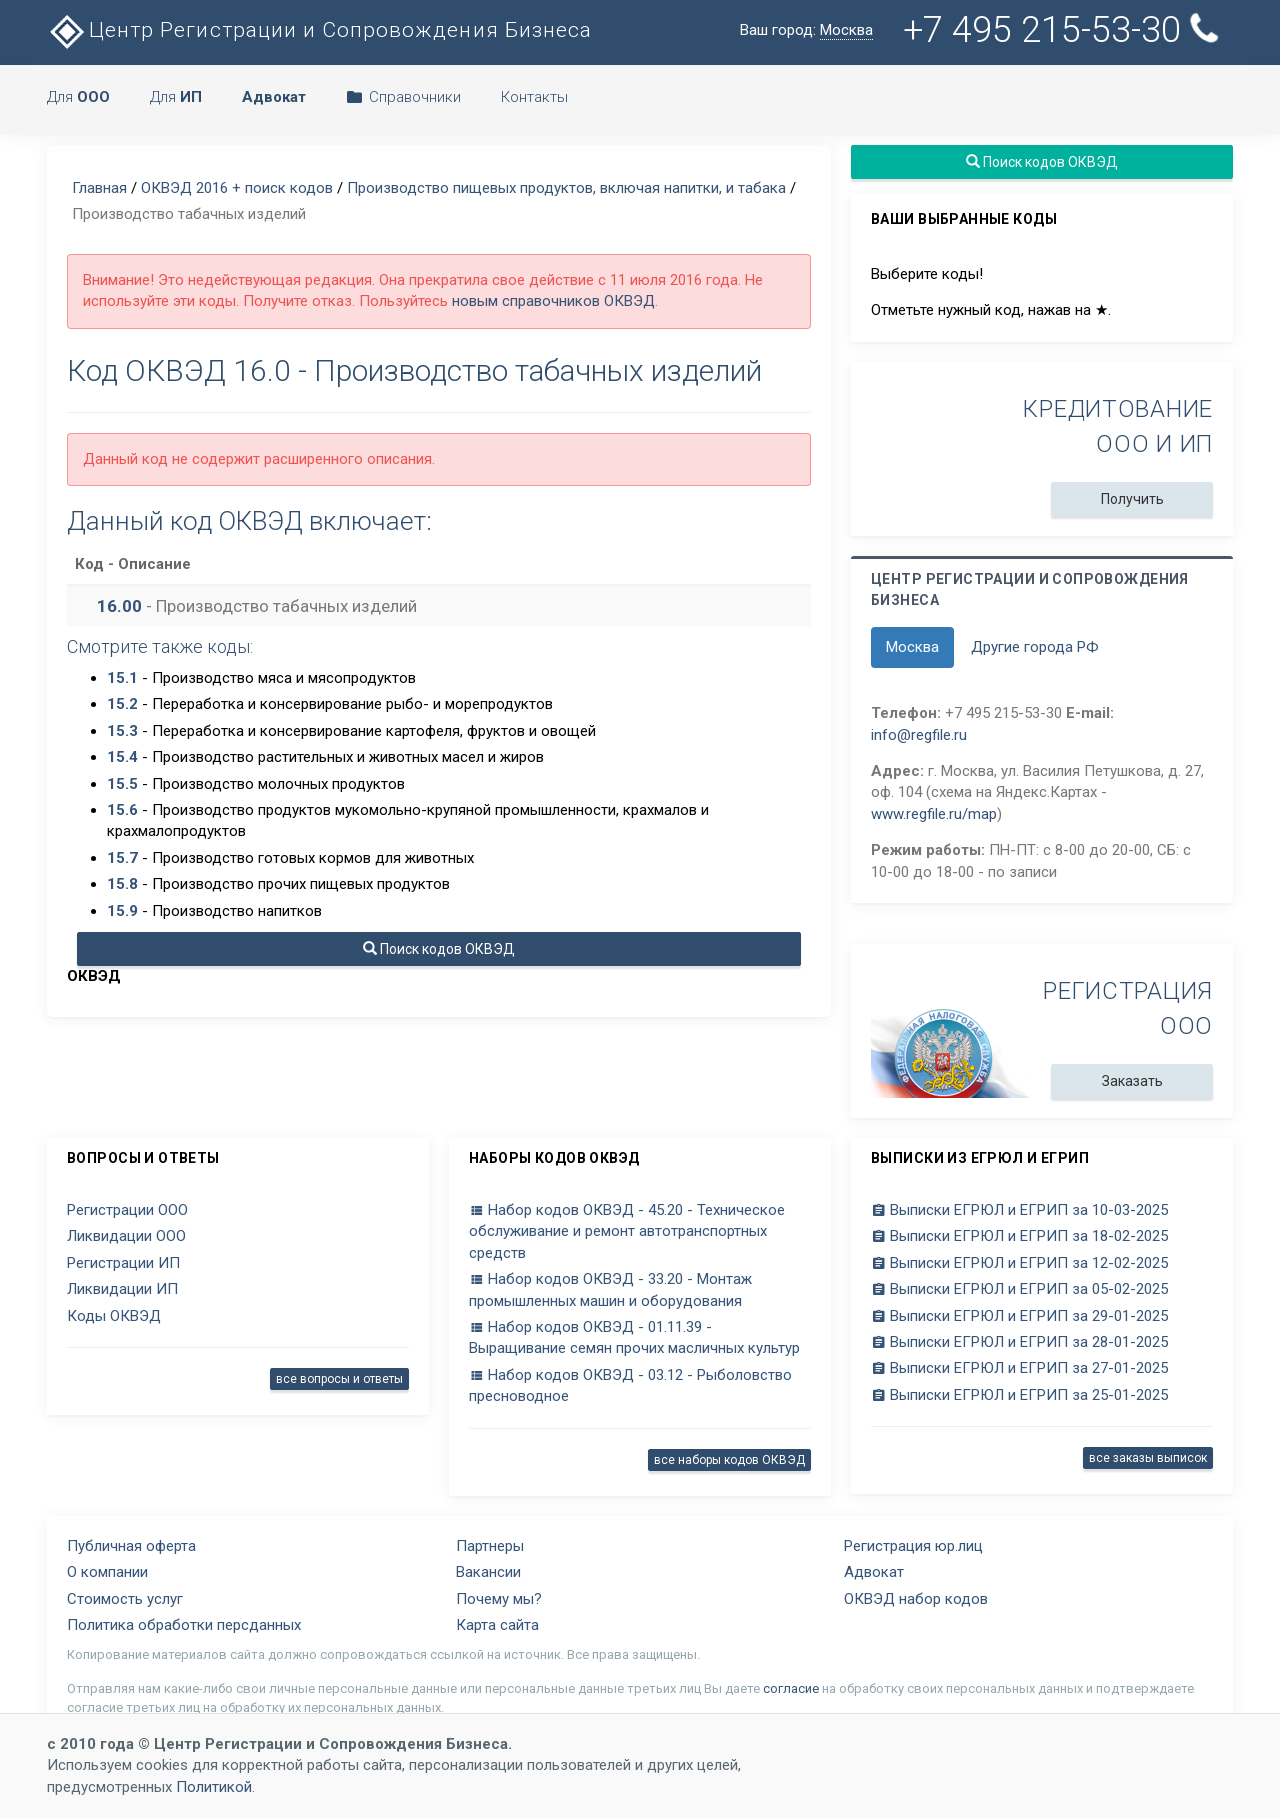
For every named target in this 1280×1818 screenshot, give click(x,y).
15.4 (122, 757)
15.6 (122, 810)
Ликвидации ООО (126, 1236)
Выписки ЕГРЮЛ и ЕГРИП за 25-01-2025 (1019, 1395)
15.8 (122, 884)
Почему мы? (499, 1599)
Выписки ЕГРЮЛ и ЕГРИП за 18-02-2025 (1019, 1236)
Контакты (534, 97)
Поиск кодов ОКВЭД (439, 949)
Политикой (214, 1787)
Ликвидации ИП (122, 1289)
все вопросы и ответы (339, 1379)
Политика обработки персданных (184, 1625)
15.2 (122, 704)
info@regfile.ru (919, 735)
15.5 (122, 784)
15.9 (122, 911)
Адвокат (874, 1572)
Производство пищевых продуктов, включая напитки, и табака (566, 188)
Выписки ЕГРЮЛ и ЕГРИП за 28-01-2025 (1019, 1342)
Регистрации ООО (127, 1210)
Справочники (403, 97)
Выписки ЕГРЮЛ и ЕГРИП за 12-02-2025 (1019, 1263)
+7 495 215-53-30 (1064, 30)
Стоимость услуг (125, 1599)
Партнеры (490, 1546)
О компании (107, 1572)
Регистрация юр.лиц (913, 1546)
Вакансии (488, 1572)
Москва (912, 647)
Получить (1132, 499)
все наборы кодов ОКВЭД (729, 1460)
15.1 (122, 678)
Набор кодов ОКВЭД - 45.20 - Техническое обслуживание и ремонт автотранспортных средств (627, 1231)
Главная (99, 188)
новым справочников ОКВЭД (553, 301)
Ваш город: (806, 30)
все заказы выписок (1148, 1458)
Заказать (1132, 1081)
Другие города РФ (1035, 647)
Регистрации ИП (123, 1263)
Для (78, 97)
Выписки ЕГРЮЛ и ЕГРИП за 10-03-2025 (1019, 1210)
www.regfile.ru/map (934, 814)
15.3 (122, 731)
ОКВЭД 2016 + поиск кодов (237, 188)
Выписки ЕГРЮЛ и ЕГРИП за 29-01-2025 (1019, 1316)
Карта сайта (497, 1625)
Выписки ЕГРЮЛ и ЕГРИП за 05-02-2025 (1019, 1289)
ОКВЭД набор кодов (916, 1599)
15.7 (122, 858)
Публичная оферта (131, 1546)
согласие (791, 1688)
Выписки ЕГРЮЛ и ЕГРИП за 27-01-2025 (1019, 1368)
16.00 (119, 606)
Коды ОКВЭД (114, 1316)
